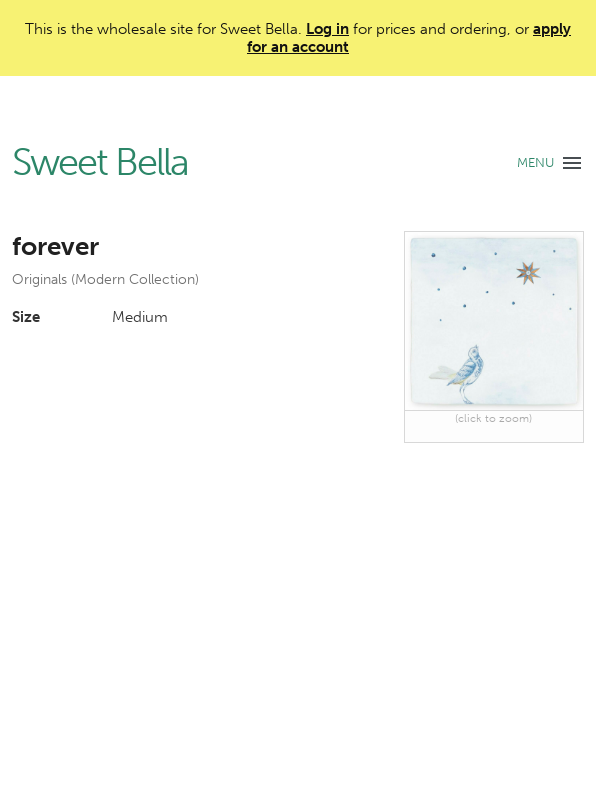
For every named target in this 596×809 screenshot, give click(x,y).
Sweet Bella (100, 163)
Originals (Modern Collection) (105, 279)
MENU (535, 162)
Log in (327, 29)
